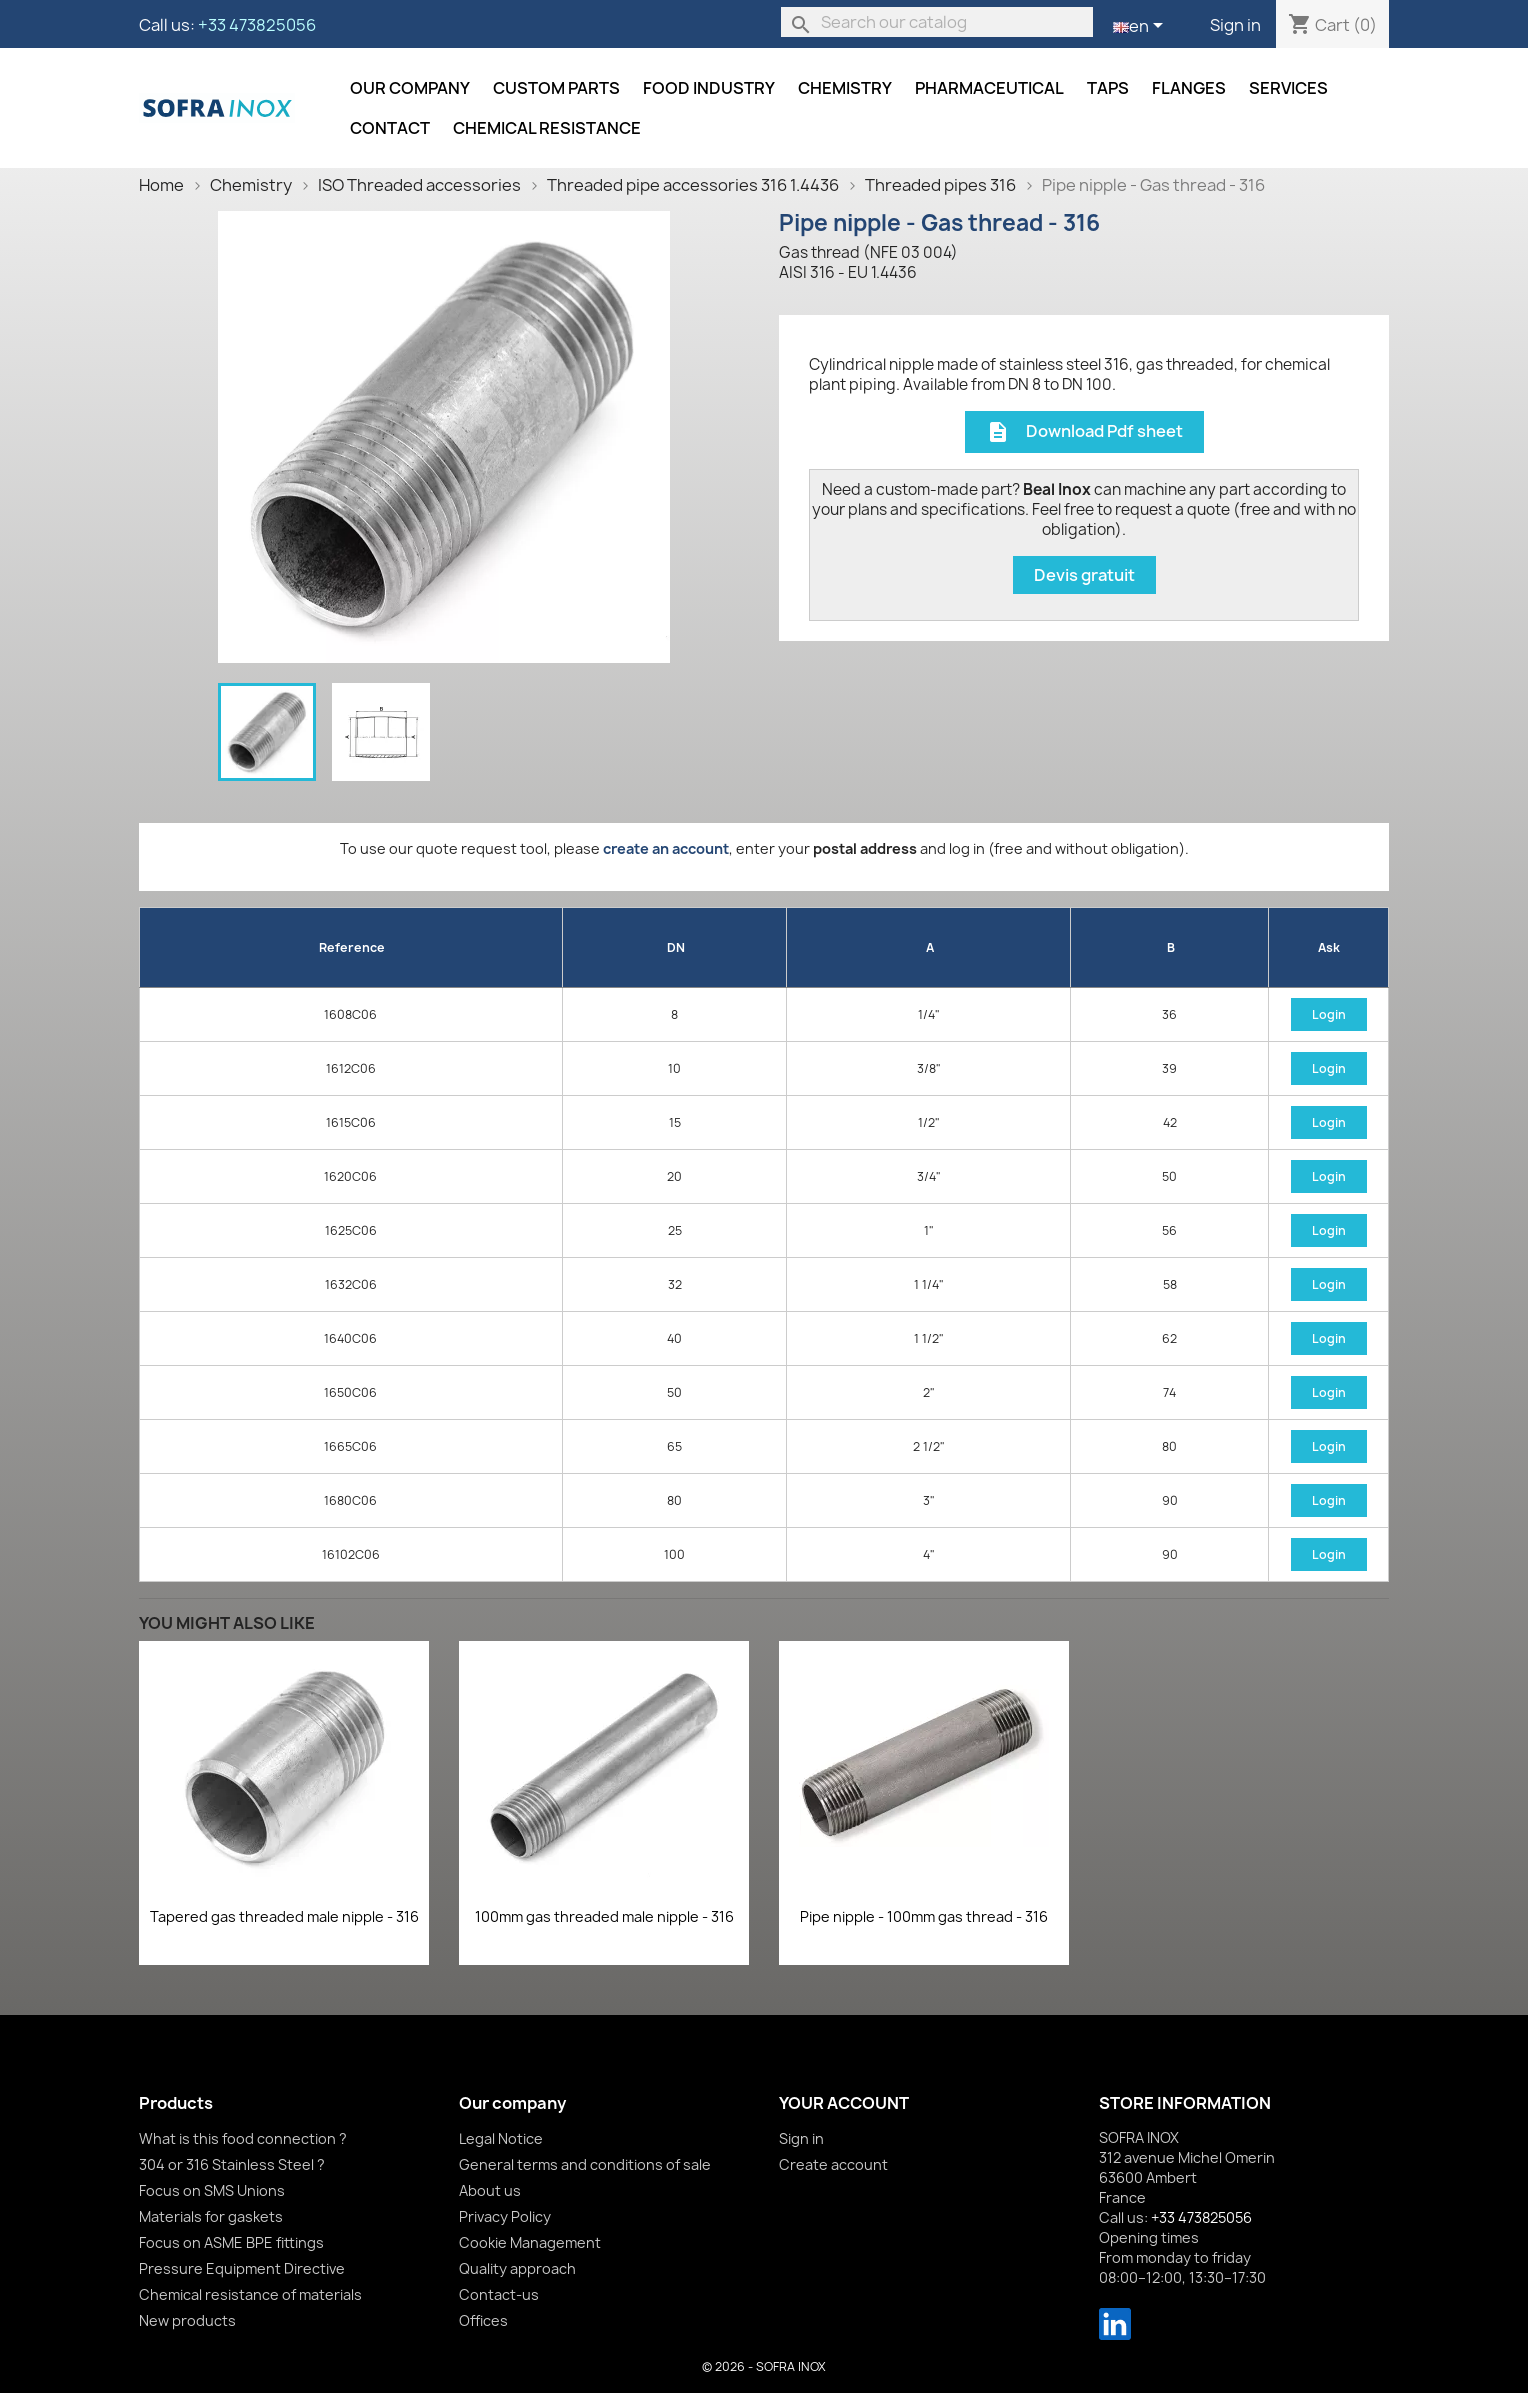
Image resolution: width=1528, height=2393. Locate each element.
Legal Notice (501, 2138)
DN (676, 947)
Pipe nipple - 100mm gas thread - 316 (924, 1916)
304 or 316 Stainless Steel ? (232, 2164)
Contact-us (499, 2294)
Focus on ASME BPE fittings (231, 2242)
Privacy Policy (505, 2216)
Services (1288, 88)
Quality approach (517, 2268)
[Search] (937, 22)
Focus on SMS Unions (212, 2190)
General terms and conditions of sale (585, 2164)
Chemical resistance (547, 128)
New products (187, 2320)
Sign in (1235, 25)
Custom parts (556, 88)
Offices (483, 2320)
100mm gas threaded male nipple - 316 (604, 1916)
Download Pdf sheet (1084, 432)
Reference (352, 947)
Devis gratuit (1084, 575)
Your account (844, 2103)
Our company (410, 88)
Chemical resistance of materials (250, 2294)
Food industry (709, 88)
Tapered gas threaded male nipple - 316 (284, 1916)
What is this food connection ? (243, 2138)
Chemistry (845, 88)
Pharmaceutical (989, 88)
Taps (1108, 88)
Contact (390, 128)
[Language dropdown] (1141, 27)
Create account (833, 2164)
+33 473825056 (257, 25)
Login (1329, 1014)
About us (490, 2190)
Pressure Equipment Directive (242, 2268)
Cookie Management (530, 2242)
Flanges (1189, 88)
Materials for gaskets (211, 2216)
